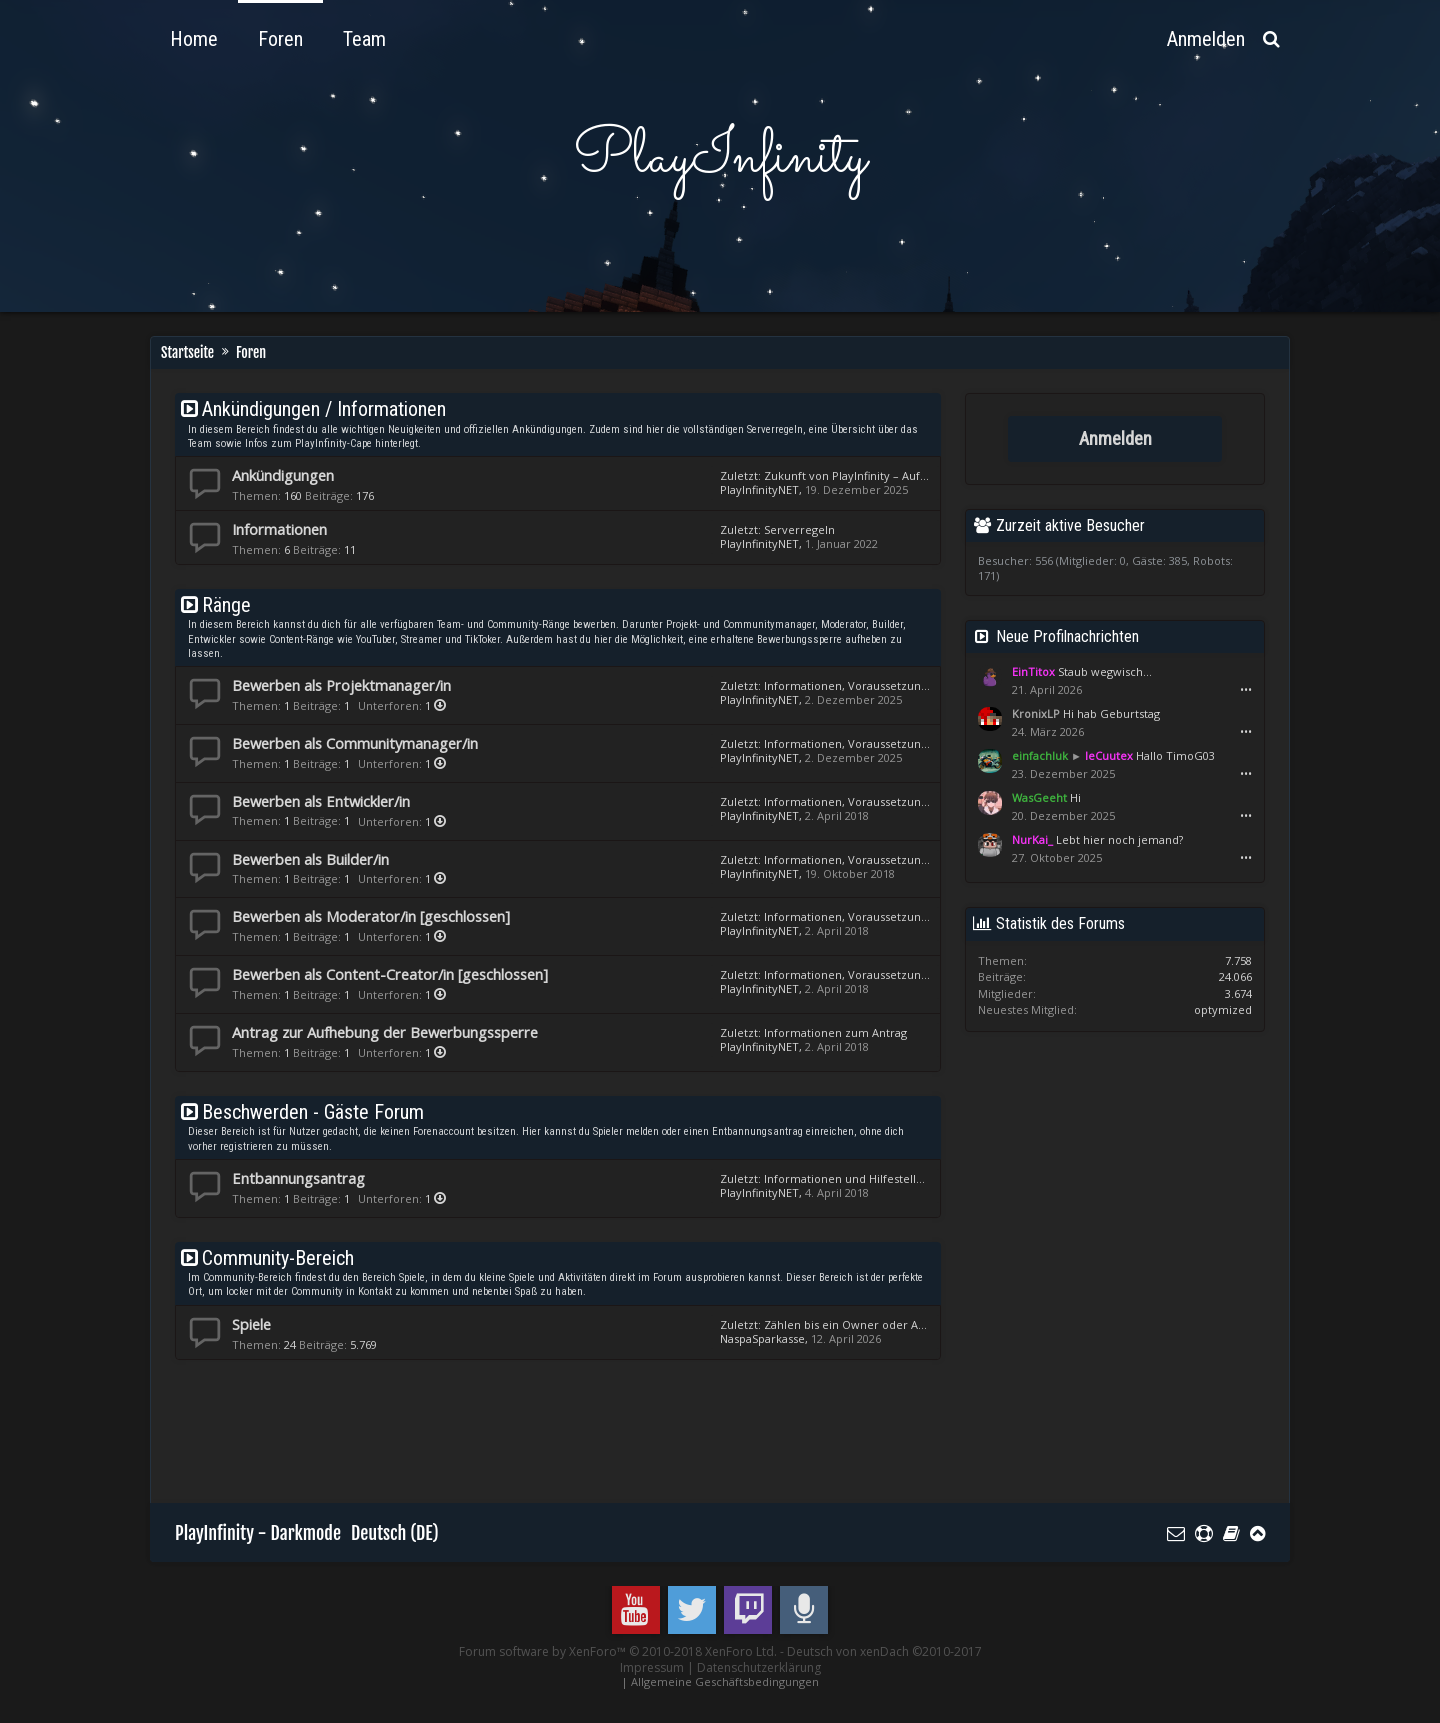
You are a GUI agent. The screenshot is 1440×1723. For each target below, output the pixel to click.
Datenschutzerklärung (759, 1667)
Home (194, 39)
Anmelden (1115, 439)
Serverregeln (799, 529)
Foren (280, 39)
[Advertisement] (539, 1429)
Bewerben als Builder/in (310, 859)
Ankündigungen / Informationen (324, 409)
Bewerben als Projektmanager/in (341, 685)
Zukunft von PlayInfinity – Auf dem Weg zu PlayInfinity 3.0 (916, 475)
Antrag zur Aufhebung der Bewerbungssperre (385, 1032)
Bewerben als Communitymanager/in (355, 743)
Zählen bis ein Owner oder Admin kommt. (877, 1324)
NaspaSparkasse (762, 1338)
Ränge (226, 605)
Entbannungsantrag (298, 1178)
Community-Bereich (278, 1258)
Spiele (251, 1324)
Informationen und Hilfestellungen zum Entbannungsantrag (923, 1178)
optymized (1223, 1009)
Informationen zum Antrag (835, 1032)
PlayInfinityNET (759, 489)
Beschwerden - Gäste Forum (313, 1112)
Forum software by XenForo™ (618, 1651)
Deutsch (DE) (395, 1533)
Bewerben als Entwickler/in (321, 801)
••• (1246, 690)
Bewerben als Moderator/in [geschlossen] (371, 916)
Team (364, 39)
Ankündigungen (283, 475)
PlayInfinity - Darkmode (258, 1533)
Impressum (652, 1667)
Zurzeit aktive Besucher (1070, 525)
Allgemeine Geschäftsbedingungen (725, 1681)
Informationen (279, 529)
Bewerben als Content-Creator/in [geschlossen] (390, 974)
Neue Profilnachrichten (1067, 636)
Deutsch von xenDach (884, 1651)
